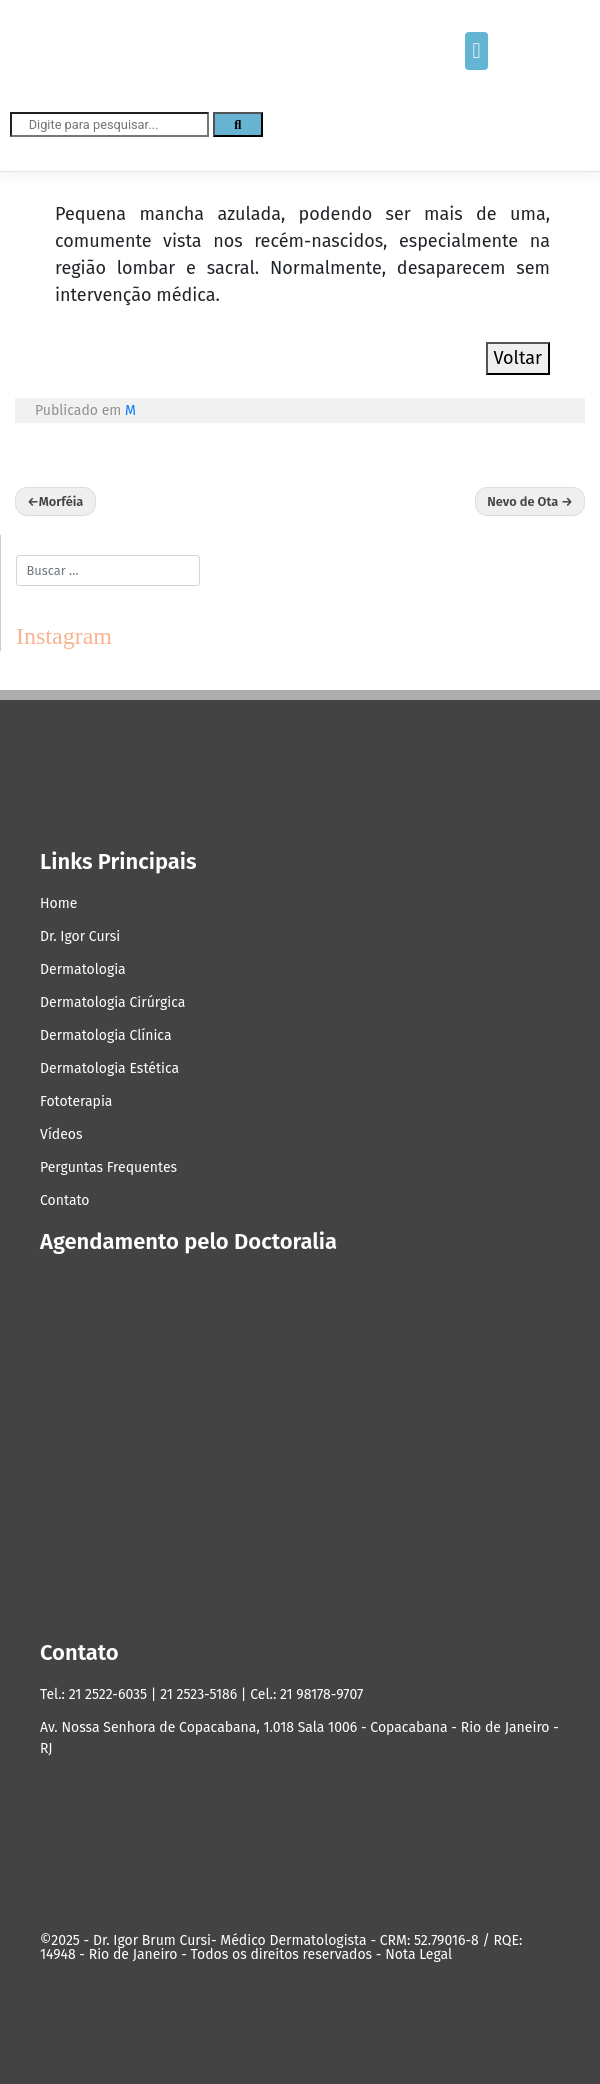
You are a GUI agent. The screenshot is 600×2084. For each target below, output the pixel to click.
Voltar (518, 358)
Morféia (61, 501)
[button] (476, 50)
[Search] (238, 124)
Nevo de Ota (522, 501)
